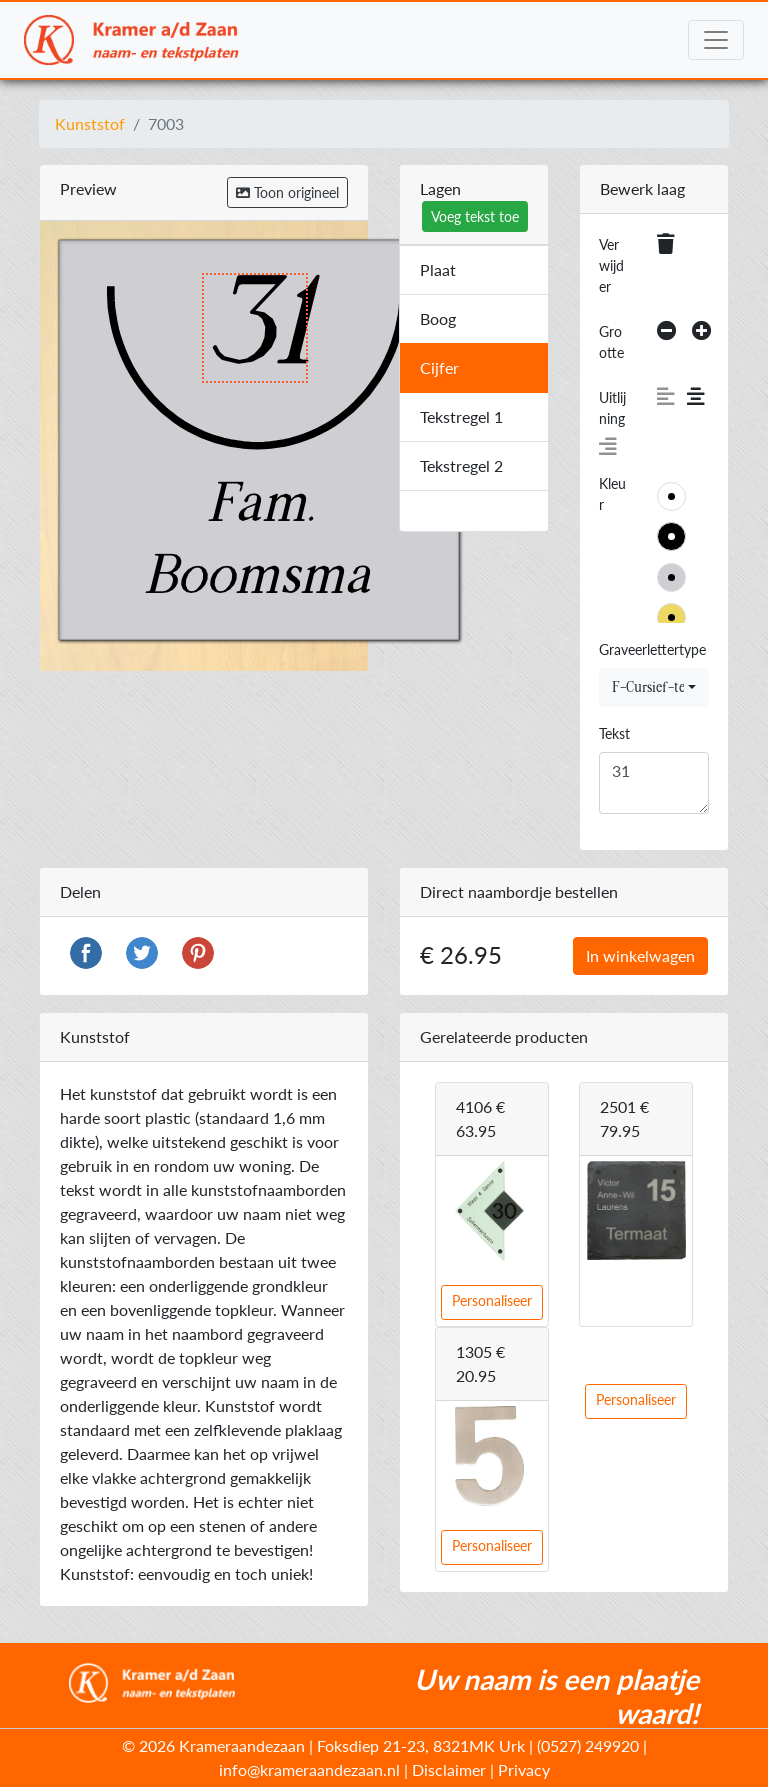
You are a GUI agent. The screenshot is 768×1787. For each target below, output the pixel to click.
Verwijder (611, 265)
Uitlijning (612, 408)
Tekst (614, 733)
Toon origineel (287, 192)
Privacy (524, 1769)
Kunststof (90, 123)
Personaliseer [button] (492, 1300)
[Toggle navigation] (716, 40)
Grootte (611, 342)
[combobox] (654, 687)
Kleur (612, 494)
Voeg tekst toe (475, 216)
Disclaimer (449, 1769)
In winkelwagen (640, 955)
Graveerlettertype (652, 649)
